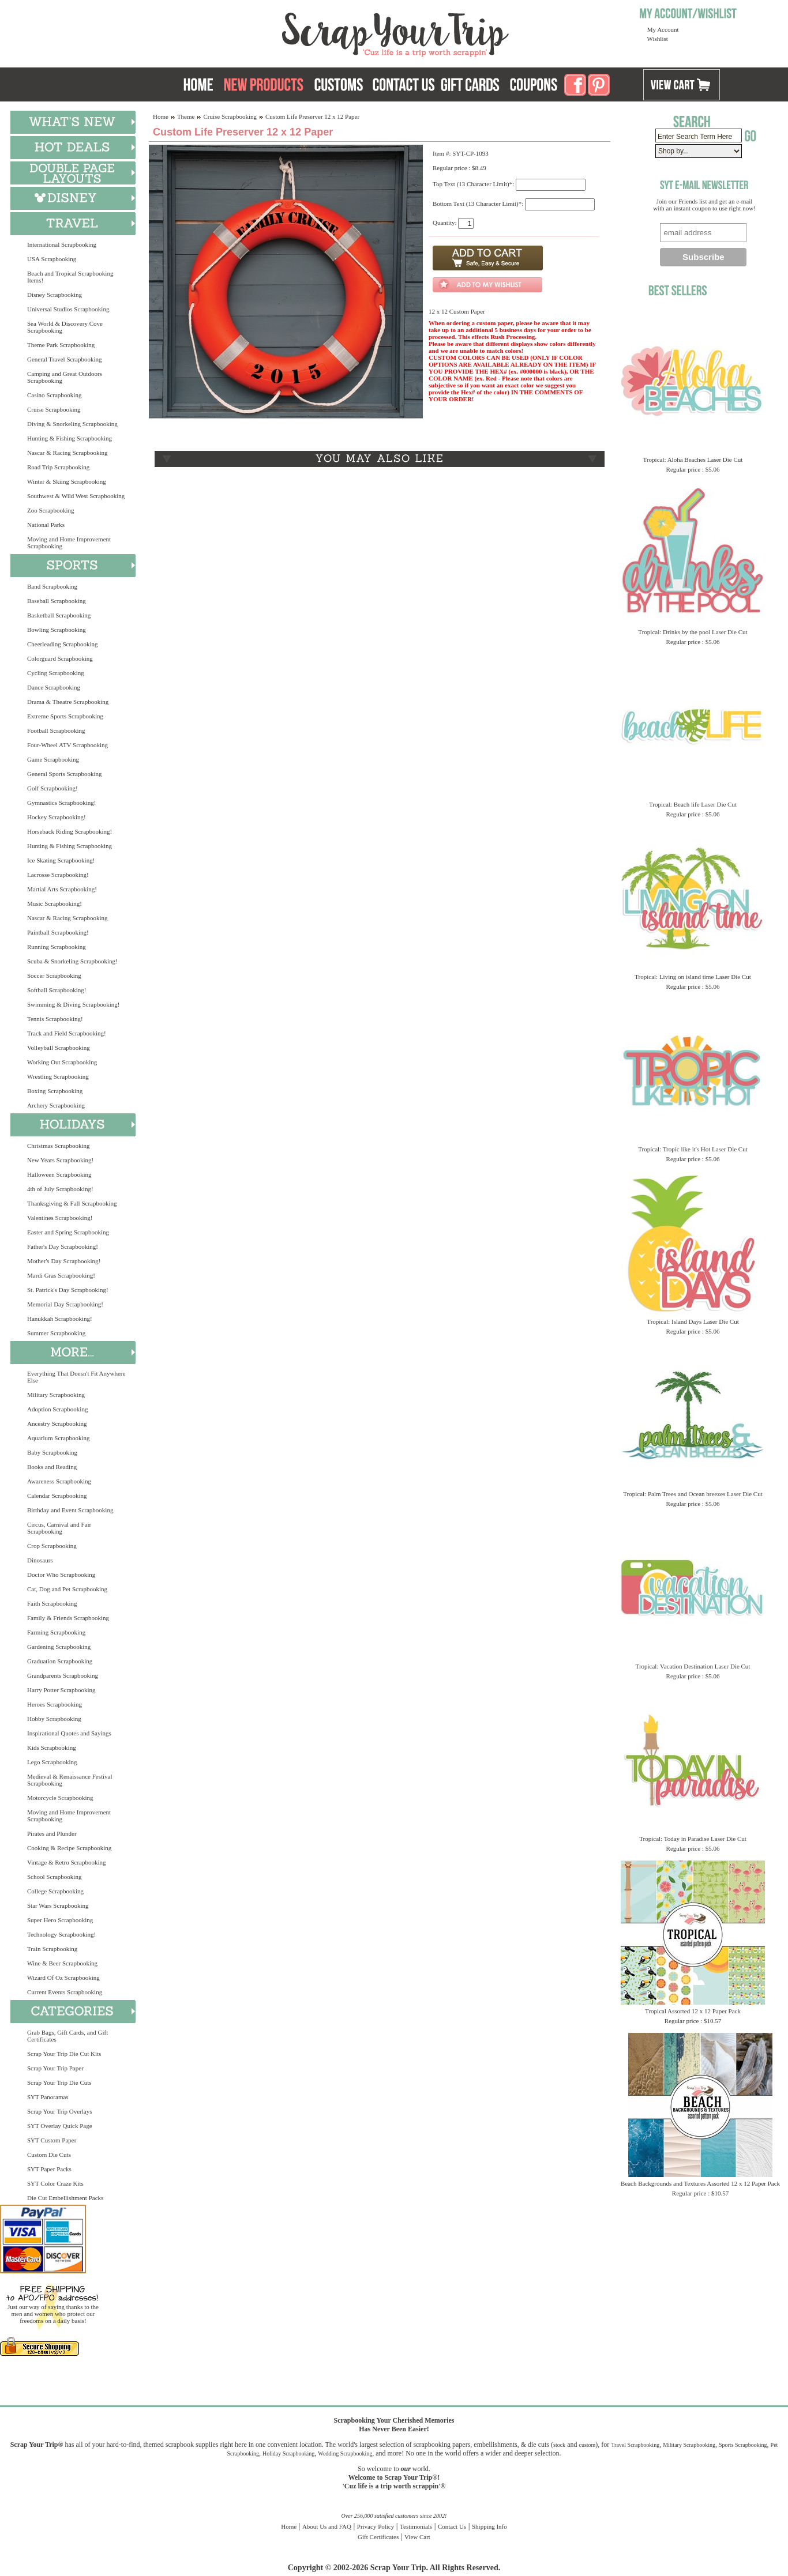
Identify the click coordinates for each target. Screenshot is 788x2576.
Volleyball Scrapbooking (58, 1047)
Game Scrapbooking (53, 759)
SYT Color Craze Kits (55, 2183)
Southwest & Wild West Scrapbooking (76, 495)
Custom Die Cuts (49, 2154)
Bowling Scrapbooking (56, 629)
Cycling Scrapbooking (55, 672)
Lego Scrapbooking (52, 1761)
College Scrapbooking (55, 1891)
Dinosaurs (40, 1560)
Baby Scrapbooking (52, 1452)
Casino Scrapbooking (54, 394)
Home (160, 116)
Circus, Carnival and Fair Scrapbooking (59, 1528)
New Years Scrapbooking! (60, 1160)
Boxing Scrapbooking (54, 1090)
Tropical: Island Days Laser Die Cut (692, 1321)
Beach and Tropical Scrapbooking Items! (70, 277)
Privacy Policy (375, 2526)
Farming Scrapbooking (56, 1632)
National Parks (46, 524)
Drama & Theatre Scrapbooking (67, 701)
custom (587, 2445)
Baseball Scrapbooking (56, 600)
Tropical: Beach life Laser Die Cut (693, 804)
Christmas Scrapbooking (58, 1145)
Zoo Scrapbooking (50, 510)
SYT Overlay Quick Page (59, 2125)
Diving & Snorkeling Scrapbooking (72, 423)
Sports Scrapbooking (743, 2445)
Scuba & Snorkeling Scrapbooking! (72, 961)
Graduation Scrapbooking (59, 1661)
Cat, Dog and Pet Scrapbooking (67, 1588)
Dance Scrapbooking (53, 687)
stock (559, 2445)
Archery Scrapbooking (56, 1105)
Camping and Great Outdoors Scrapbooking (64, 377)
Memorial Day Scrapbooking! (65, 1304)
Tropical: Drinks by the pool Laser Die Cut (692, 631)
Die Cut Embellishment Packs (65, 2197)
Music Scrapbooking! (54, 903)
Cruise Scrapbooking (54, 409)
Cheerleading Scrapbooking (62, 644)
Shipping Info (489, 2526)
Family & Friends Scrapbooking (68, 1617)
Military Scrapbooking (56, 1394)
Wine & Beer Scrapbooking (62, 1963)
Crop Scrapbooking (52, 1545)
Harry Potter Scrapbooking (61, 1689)
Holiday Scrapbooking (288, 2453)
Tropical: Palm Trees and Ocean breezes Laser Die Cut (693, 1493)
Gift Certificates (378, 2536)
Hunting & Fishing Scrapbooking (69, 438)
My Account (663, 29)
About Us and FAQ (326, 2526)
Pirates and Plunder (52, 1833)
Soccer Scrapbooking (54, 975)
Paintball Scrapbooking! (58, 932)
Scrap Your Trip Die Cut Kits (64, 2053)
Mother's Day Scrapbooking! (63, 1260)
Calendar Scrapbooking (57, 1495)
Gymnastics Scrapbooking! (61, 802)
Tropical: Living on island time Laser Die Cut (693, 976)
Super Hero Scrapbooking (60, 1919)
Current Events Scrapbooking (64, 1992)
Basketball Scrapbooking (59, 615)
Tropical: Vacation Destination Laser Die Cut (693, 1666)
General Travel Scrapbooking (64, 359)
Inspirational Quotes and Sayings (69, 1733)
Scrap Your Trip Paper (55, 2068)
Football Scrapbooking (56, 730)
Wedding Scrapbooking (345, 2453)
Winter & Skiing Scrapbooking (66, 481)
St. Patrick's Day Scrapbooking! (67, 1289)
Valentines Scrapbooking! (59, 1217)
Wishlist (657, 38)
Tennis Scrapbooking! (55, 1018)
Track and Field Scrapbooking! (66, 1033)
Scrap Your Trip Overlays (59, 2111)
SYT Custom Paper (51, 2140)
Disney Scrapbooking (54, 294)
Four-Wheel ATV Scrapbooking (67, 744)
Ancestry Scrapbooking (57, 1423)
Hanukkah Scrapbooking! (59, 1318)
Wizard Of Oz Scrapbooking (63, 1977)
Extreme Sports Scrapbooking (65, 716)
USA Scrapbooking (51, 258)
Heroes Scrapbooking (54, 1704)
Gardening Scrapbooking (59, 1646)
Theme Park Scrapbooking (61, 344)
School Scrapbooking (54, 1876)
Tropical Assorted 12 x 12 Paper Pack (693, 2011)
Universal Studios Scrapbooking (68, 309)
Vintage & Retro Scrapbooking (66, 1862)
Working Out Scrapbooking (62, 1062)
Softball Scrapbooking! (56, 989)
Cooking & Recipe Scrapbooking (69, 1847)
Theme (186, 116)
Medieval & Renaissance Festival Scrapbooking (69, 1780)
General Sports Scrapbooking (64, 773)
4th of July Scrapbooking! (60, 1188)
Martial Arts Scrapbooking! (62, 889)
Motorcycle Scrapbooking (60, 1797)
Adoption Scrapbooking (57, 1409)
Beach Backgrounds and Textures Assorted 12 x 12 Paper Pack (700, 2183)
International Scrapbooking (61, 244)
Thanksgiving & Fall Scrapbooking (72, 1203)
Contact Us (452, 2526)
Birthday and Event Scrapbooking (70, 1510)
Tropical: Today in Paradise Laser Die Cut (692, 1838)
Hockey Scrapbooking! (56, 817)
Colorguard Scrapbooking (60, 658)
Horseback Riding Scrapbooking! (69, 831)
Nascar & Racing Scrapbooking (67, 452)
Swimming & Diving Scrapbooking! (73, 1004)
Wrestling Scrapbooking (58, 1076)
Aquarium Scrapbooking (58, 1437)
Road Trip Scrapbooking (58, 467)
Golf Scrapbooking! (52, 788)
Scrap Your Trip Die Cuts (59, 2082)
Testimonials (416, 2526)
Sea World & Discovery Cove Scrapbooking (65, 327)
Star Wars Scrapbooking (57, 1905)
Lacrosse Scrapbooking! (58, 874)
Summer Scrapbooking (56, 1333)
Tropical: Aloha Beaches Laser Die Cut (693, 459)
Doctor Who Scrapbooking (61, 1574)
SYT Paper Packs (49, 2169)
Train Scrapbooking (52, 1948)
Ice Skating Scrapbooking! (61, 860)
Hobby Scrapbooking (54, 1718)
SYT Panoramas (48, 2096)
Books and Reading (52, 1466)
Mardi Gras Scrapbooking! (61, 1275)
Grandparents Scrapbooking (62, 1675)
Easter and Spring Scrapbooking (68, 1232)
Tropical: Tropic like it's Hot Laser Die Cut (693, 1149)
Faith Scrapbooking (52, 1603)
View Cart (417, 2536)
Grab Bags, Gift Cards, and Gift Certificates (67, 2036)
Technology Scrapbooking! (61, 1934)
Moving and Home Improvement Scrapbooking (69, 542)
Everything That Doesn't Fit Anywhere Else (76, 1377)
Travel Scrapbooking (635, 2445)
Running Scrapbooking (56, 946)
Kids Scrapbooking (51, 1747)
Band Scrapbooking (52, 586)
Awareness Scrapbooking (59, 1481)
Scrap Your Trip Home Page (317, 31)
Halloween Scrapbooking (59, 1174)
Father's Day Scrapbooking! (62, 1246)
